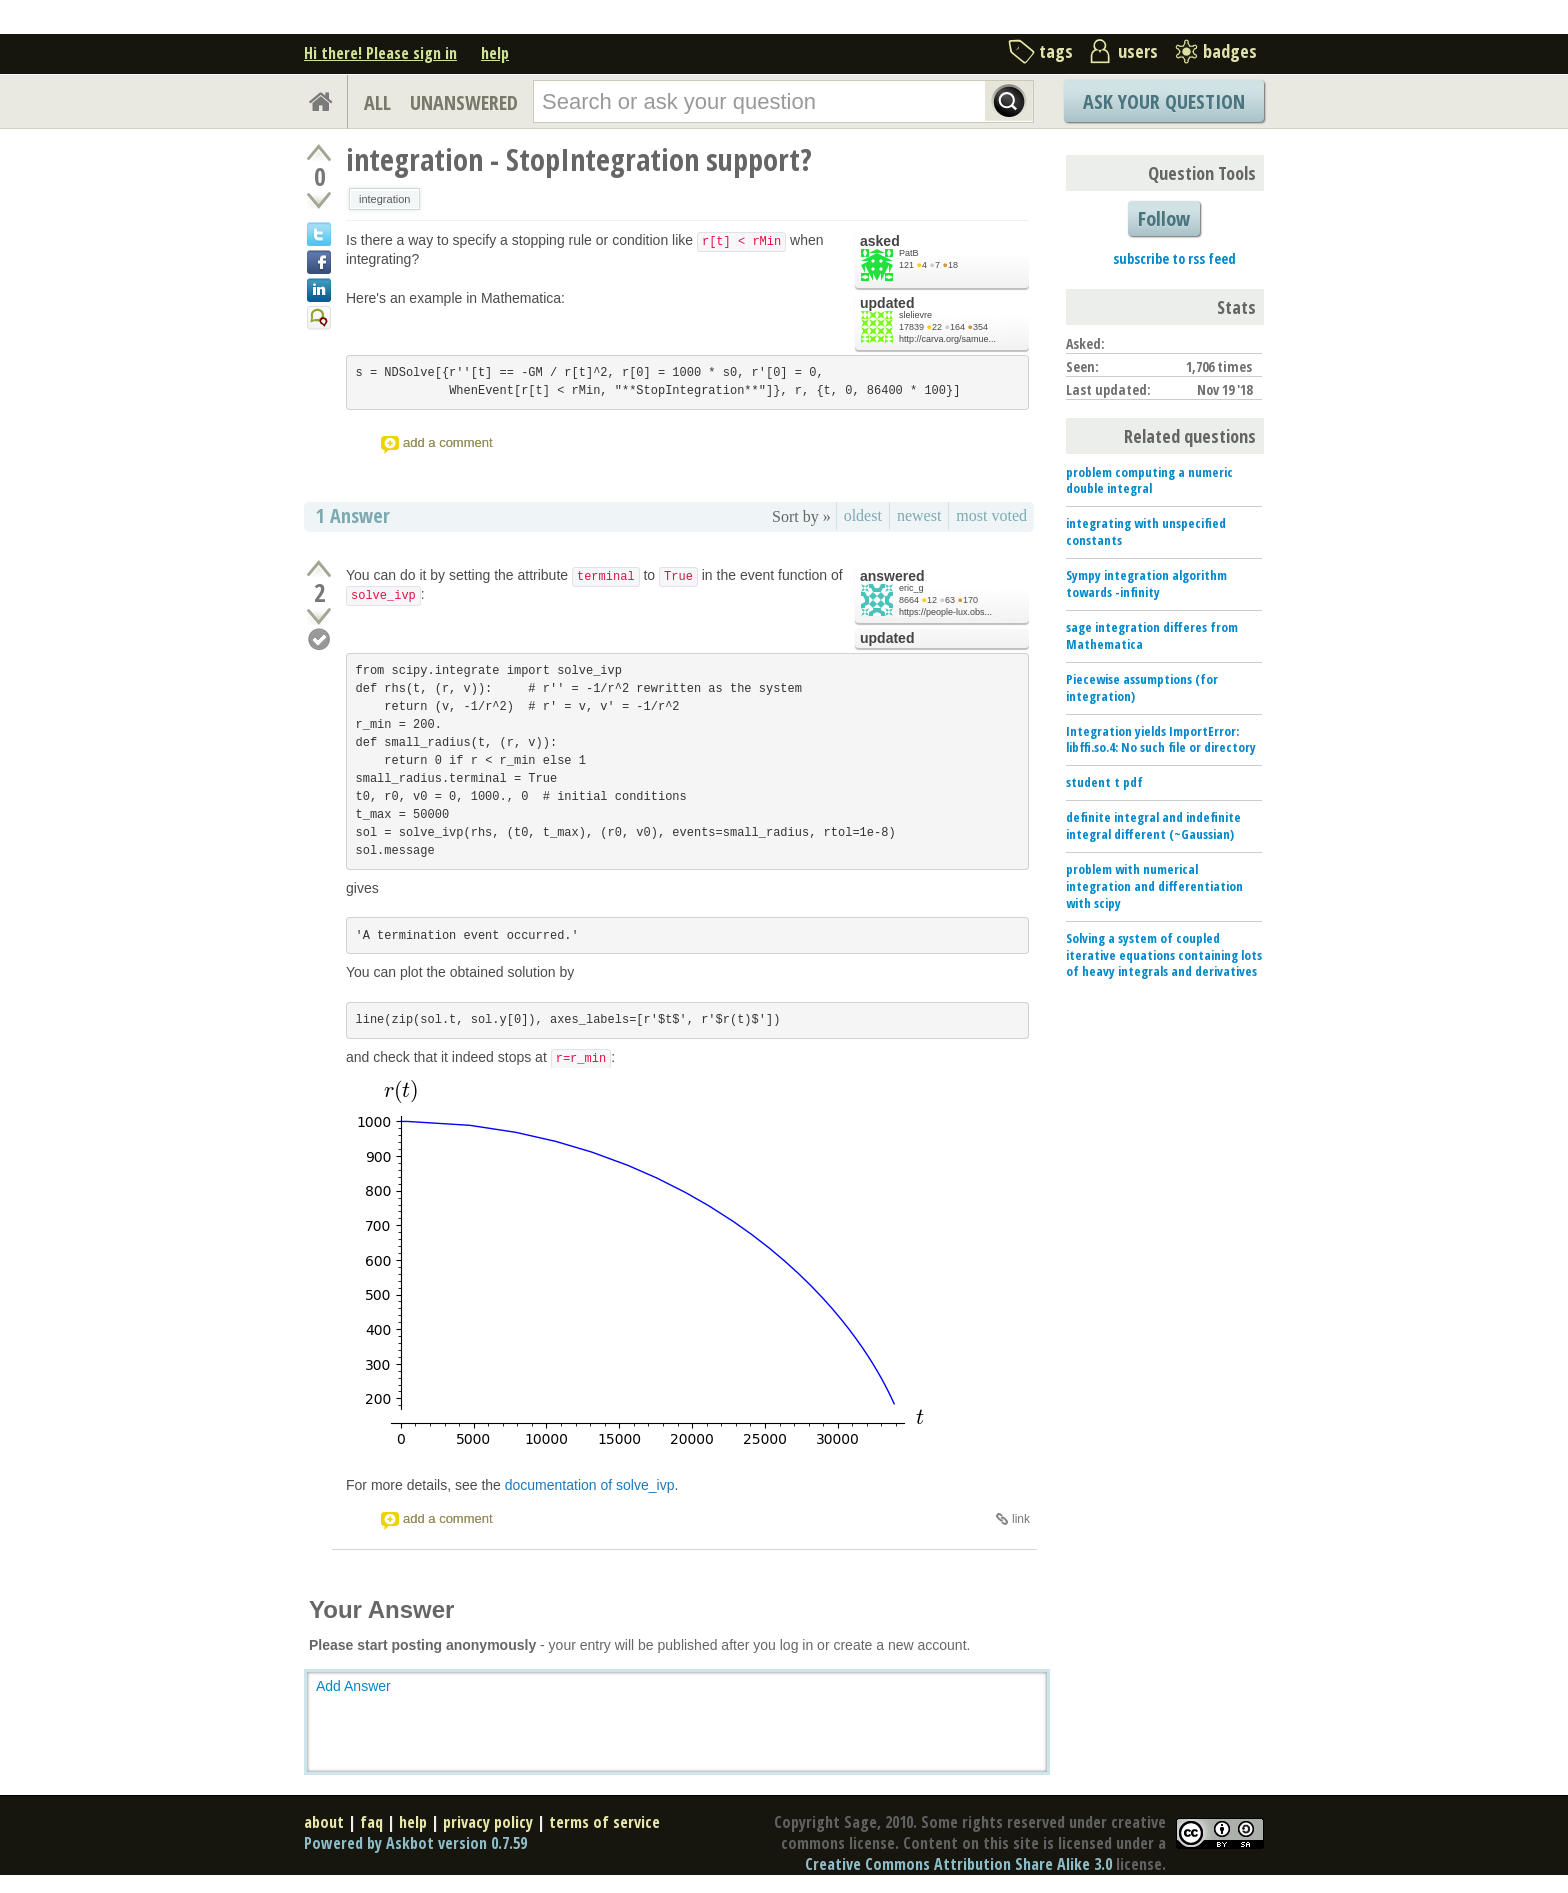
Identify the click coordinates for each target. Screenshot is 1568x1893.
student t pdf (1104, 782)
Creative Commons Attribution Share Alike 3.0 (958, 1864)
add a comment (448, 442)
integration (384, 199)
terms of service (604, 1822)
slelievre (915, 315)
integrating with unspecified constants (1146, 531)
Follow (1164, 218)
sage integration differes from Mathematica (1152, 635)
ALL (377, 102)
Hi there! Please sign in (380, 53)
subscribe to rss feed (1174, 258)
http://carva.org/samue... (947, 339)
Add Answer (353, 1686)
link (1021, 1519)
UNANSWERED (464, 102)
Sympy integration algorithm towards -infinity (1146, 583)
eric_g (911, 588)
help (495, 53)
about (324, 1822)
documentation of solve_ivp (590, 1485)
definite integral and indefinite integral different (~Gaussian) (1153, 825)
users (1138, 51)
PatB (909, 253)
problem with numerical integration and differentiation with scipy (1154, 886)
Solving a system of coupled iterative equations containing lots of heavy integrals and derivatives (1164, 955)
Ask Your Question (1164, 101)
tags (1056, 51)
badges (1230, 51)
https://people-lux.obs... (945, 612)
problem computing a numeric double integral (1149, 480)
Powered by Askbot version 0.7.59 (415, 1843)
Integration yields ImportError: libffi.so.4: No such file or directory (1161, 739)
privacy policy (488, 1822)
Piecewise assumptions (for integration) (1142, 687)
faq (371, 1822)
